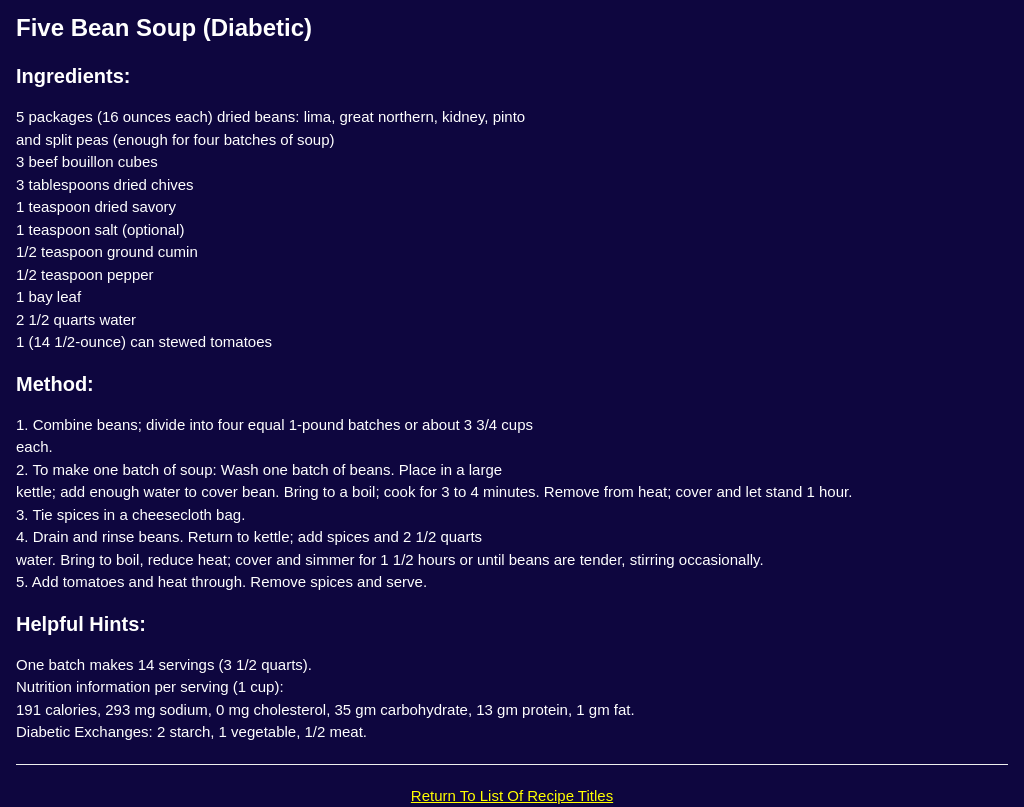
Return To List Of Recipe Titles (512, 795)
